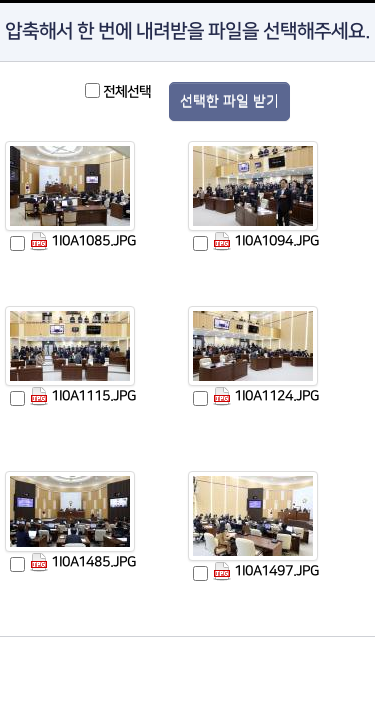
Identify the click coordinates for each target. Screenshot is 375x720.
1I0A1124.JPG (265, 396)
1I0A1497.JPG (265, 571)
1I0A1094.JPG (265, 241)
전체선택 (127, 92)
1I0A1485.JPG (82, 562)
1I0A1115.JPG (82, 396)
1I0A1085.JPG (82, 241)
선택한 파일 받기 (229, 101)
